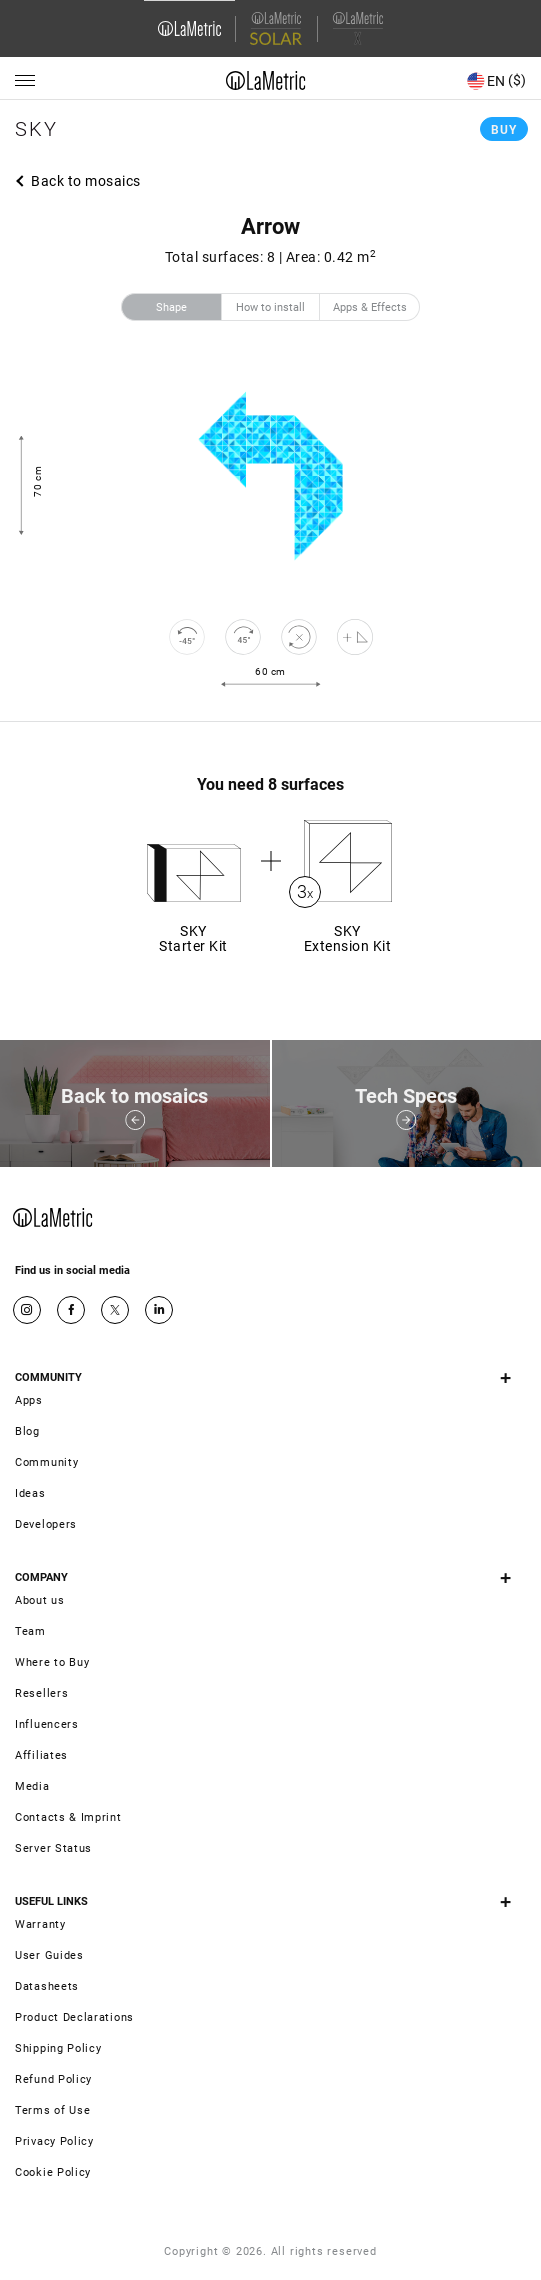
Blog (27, 1431)
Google (159, 1310)
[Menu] (25, 81)
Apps (29, 1400)
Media (32, 1786)
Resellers (41, 1693)
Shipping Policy (58, 2048)
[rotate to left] (187, 637)
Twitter (115, 1310)
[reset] (299, 637)
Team (30, 1631)
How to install (270, 307)
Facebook (71, 1310)
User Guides (49, 1955)
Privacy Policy (54, 2141)
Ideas (30, 1493)
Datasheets (47, 1986)
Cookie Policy (53, 2172)
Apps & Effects (370, 307)
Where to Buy (52, 1662)
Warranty (40, 1924)
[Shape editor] (355, 637)
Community (46, 1462)
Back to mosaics (86, 181)
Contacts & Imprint (68, 1817)
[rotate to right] (243, 637)
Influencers (47, 1724)
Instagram (27, 1310)
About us (40, 1600)
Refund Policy (53, 2079)
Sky (36, 129)
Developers (46, 1524)
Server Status (53, 1848)
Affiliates (41, 1755)
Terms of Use (52, 2110)
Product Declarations (74, 2017)
